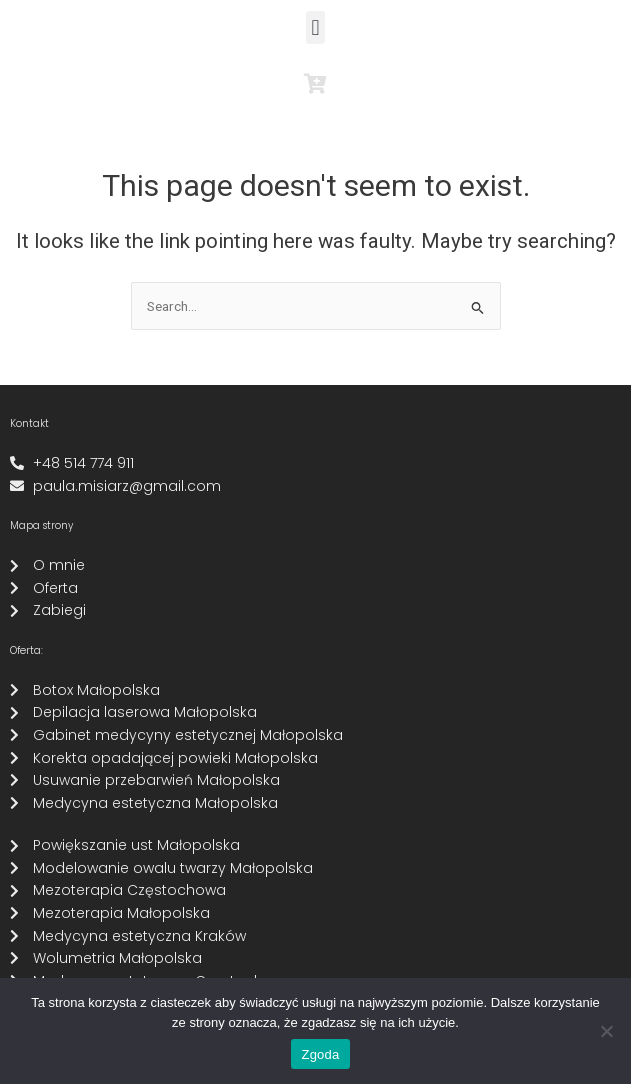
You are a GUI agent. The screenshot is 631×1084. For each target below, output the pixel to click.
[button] (315, 27)
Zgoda (320, 1054)
